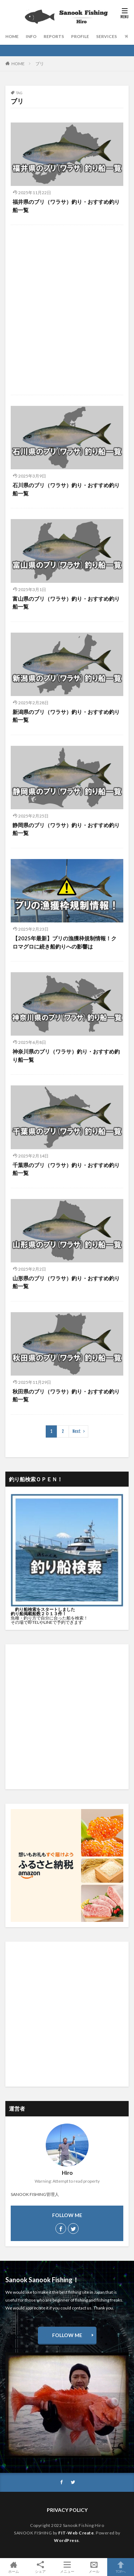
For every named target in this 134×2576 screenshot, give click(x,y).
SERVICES (106, 36)
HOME (12, 36)
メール (93, 2567)
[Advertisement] (67, 312)
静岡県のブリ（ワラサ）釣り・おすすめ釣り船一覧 (66, 829)
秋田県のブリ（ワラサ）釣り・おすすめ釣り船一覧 (66, 1395)
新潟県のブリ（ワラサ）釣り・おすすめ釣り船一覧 (66, 716)
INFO (31, 36)
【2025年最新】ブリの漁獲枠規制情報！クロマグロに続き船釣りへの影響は (64, 942)
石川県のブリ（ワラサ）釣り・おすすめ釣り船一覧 (66, 489)
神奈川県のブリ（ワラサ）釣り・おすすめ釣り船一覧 (66, 1055)
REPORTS (54, 36)
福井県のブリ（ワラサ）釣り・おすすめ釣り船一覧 (66, 205)
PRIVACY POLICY (67, 2510)
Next (77, 1431)
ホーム (13, 2567)
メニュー (67, 2567)
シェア (40, 2567)
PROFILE (80, 36)
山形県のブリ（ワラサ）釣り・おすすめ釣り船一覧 (66, 1282)
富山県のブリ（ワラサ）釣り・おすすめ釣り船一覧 (66, 602)
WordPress (66, 2540)
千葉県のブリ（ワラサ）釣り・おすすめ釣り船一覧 (66, 1169)
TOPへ (120, 2567)
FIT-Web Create (76, 2533)
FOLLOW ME (67, 2335)
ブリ (39, 63)
